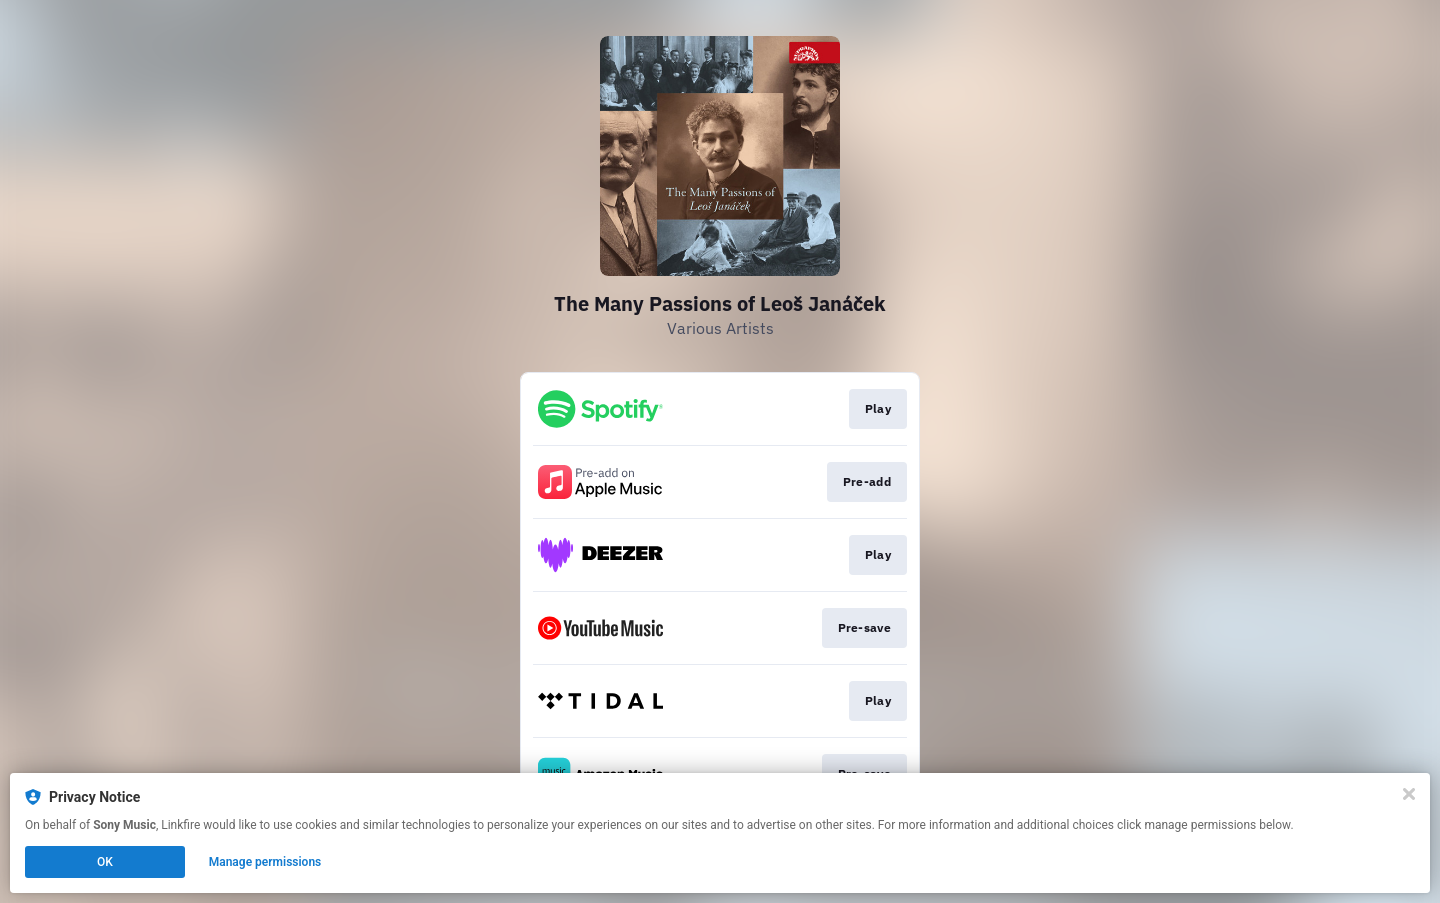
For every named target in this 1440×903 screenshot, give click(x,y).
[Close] (1409, 794)
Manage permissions (265, 862)
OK (105, 862)
